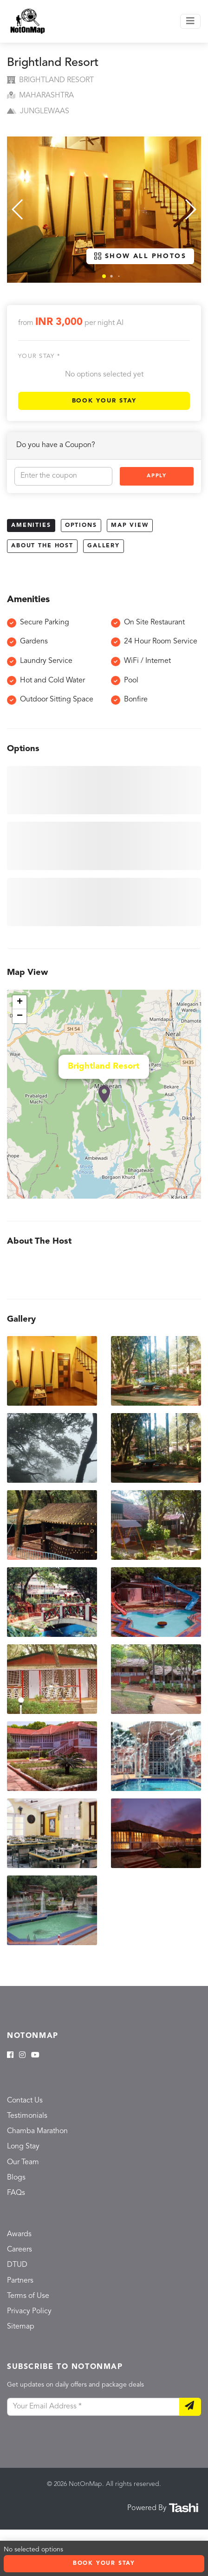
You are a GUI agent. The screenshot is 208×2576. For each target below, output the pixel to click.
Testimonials (27, 2116)
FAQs (16, 2193)
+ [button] (20, 1002)
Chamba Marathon (37, 2131)
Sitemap (20, 2326)
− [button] (20, 1016)
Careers (19, 2249)
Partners (20, 2280)
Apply (156, 476)
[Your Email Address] (93, 2407)
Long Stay (23, 2146)
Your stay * (39, 356)
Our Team (23, 2162)
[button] (104, 276)
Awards (19, 2234)
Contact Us (25, 2100)
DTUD (17, 2265)
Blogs (16, 2177)
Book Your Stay (104, 401)
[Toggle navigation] (190, 21)
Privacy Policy (29, 2311)
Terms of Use (28, 2296)
